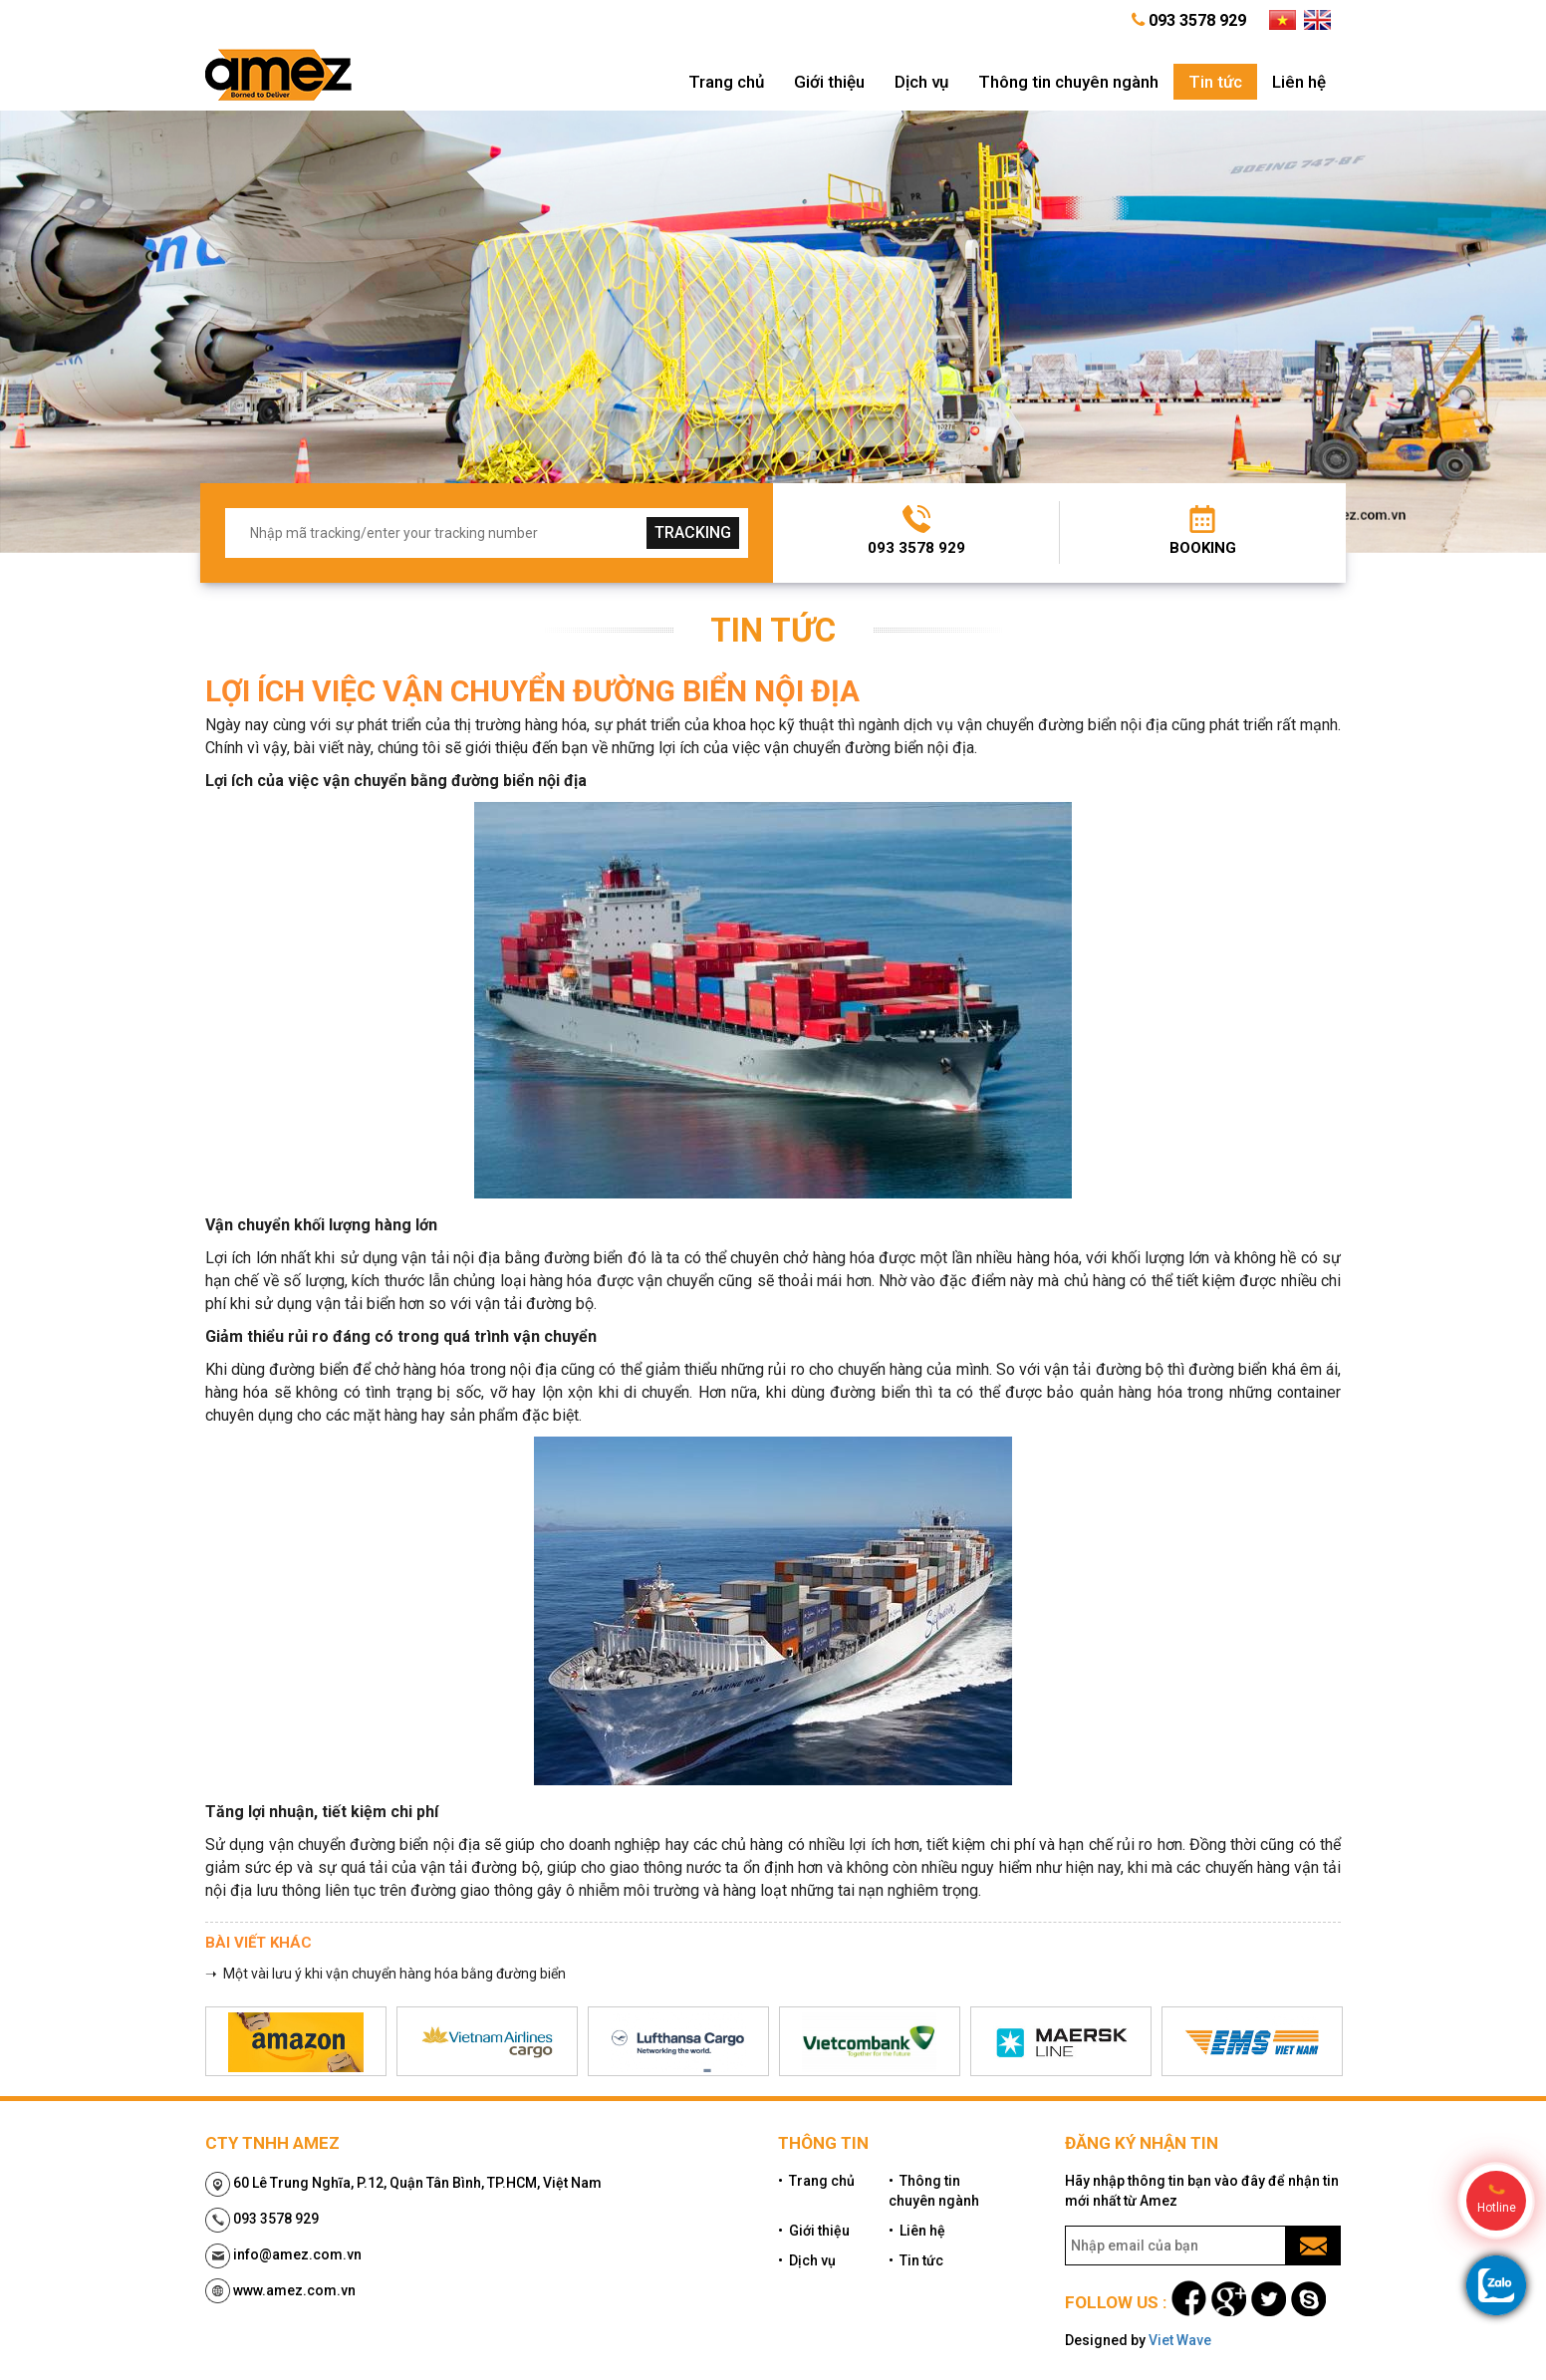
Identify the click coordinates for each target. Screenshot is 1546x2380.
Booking (1202, 548)
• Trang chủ (816, 2181)
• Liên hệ (917, 2231)
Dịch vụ (921, 82)
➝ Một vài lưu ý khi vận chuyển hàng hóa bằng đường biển (385, 1974)
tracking (692, 532)
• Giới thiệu (814, 2231)
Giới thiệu (829, 82)
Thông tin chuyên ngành (1068, 82)
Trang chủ (726, 82)
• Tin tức (916, 2260)
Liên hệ (1299, 82)
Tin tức (1215, 82)
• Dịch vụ (807, 2260)
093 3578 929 (916, 548)
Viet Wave (1180, 2340)
